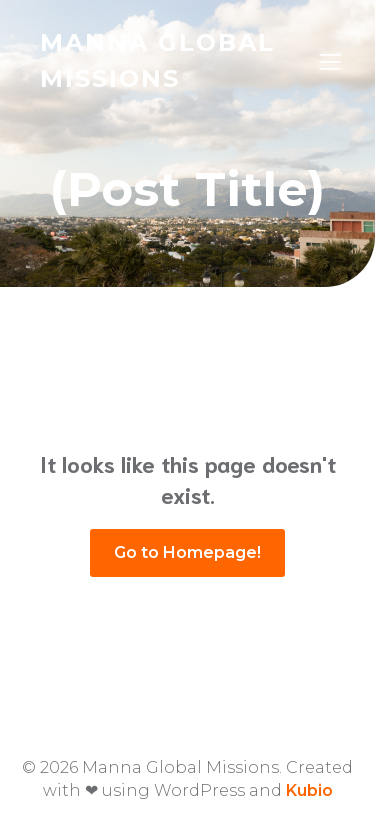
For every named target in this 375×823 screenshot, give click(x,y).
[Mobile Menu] (330, 61)
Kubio (309, 790)
